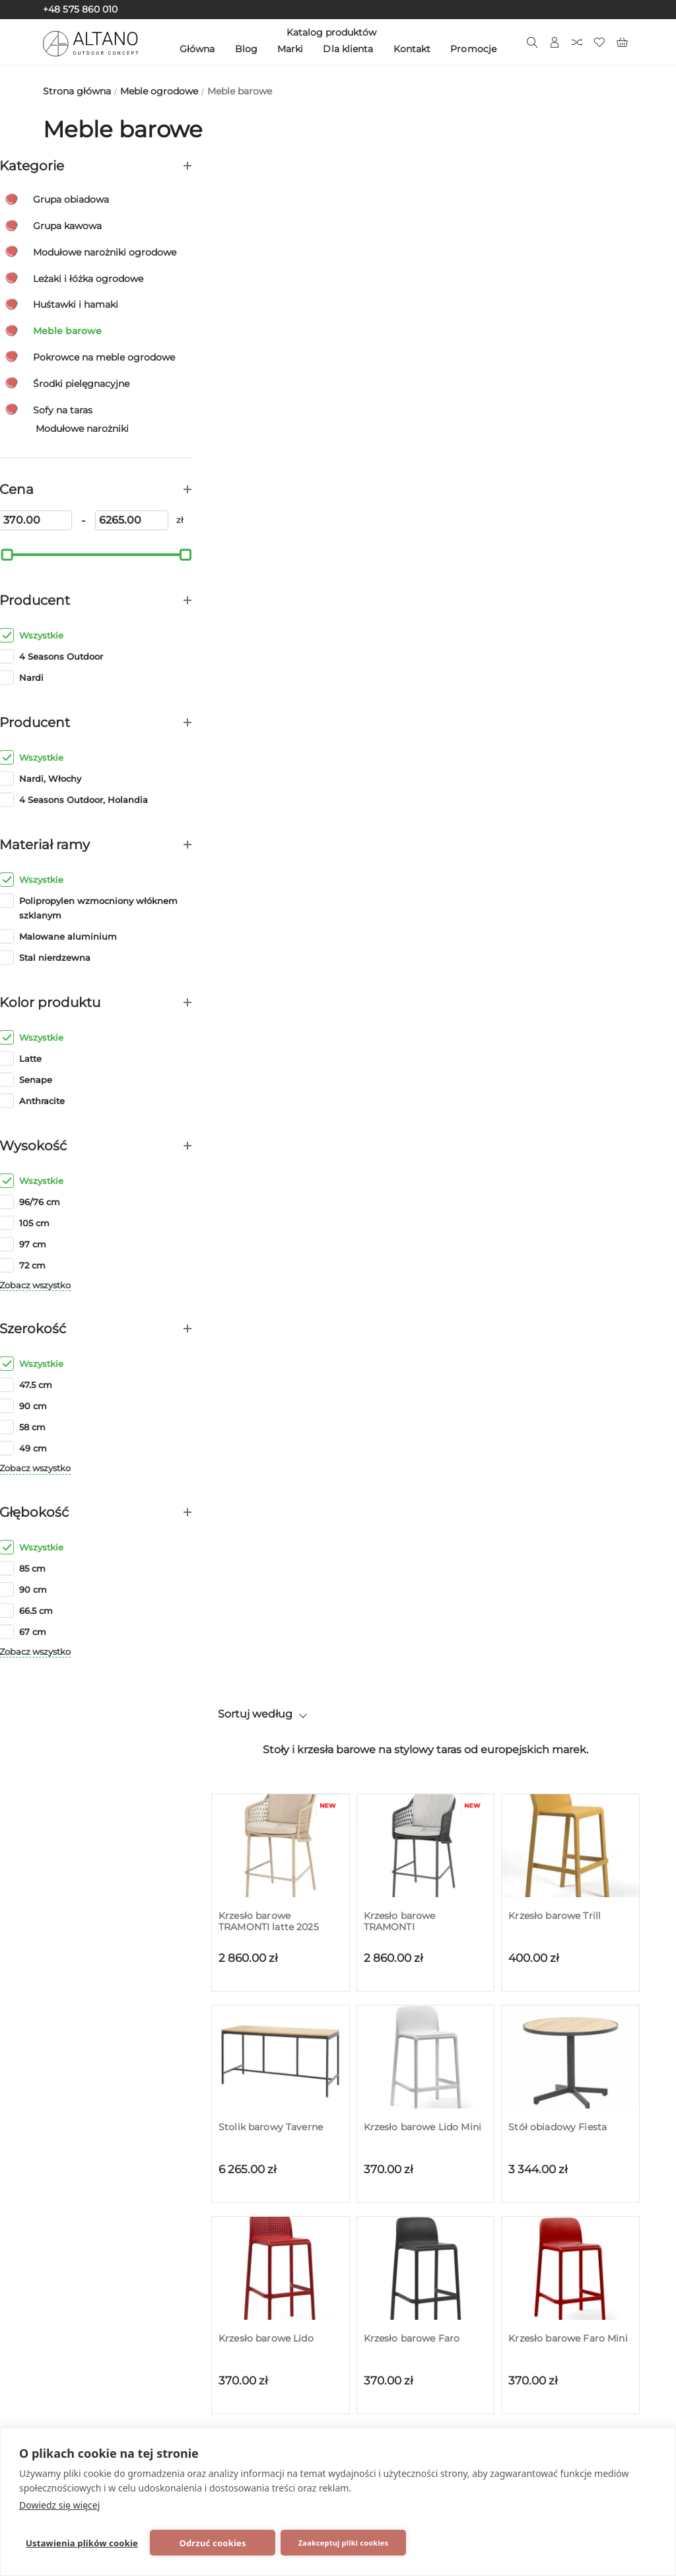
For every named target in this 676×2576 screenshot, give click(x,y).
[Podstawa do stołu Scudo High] (425, 1139)
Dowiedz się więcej (59, 2505)
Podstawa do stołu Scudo (278, 1210)
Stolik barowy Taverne (271, 576)
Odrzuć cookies (212, 2543)
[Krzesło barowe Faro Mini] (570, 717)
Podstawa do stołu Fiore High (565, 1004)
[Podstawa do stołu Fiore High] (570, 928)
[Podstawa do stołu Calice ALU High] (280, 928)
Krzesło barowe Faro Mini (567, 787)
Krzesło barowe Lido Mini (422, 576)
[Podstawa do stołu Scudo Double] (570, 1139)
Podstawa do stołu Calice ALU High (278, 1004)
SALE (65, 2343)
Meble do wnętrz (96, 2318)
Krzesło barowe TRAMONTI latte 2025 (269, 370)
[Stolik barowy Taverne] (280, 505)
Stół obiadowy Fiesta (557, 576)
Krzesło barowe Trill (554, 364)
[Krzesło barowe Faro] (425, 717)
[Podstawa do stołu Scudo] (280, 1139)
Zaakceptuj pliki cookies (343, 2543)
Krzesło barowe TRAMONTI (400, 370)
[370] (71, 520)
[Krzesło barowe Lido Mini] (425, 505)
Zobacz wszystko (78, 1285)
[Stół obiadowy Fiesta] (570, 505)
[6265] (152, 520)
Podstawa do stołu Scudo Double (568, 1215)
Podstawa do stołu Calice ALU (423, 1004)
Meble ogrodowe (96, 2243)
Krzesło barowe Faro (412, 787)
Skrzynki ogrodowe (102, 2268)
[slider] (50, 554)
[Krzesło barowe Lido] (280, 717)
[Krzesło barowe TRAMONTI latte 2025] (280, 294)
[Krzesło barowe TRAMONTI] (425, 294)
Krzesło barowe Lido (266, 787)
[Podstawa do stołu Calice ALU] (425, 928)
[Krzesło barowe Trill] (570, 294)
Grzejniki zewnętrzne (106, 2293)
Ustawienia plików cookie (82, 2543)
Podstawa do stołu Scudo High (423, 1215)
